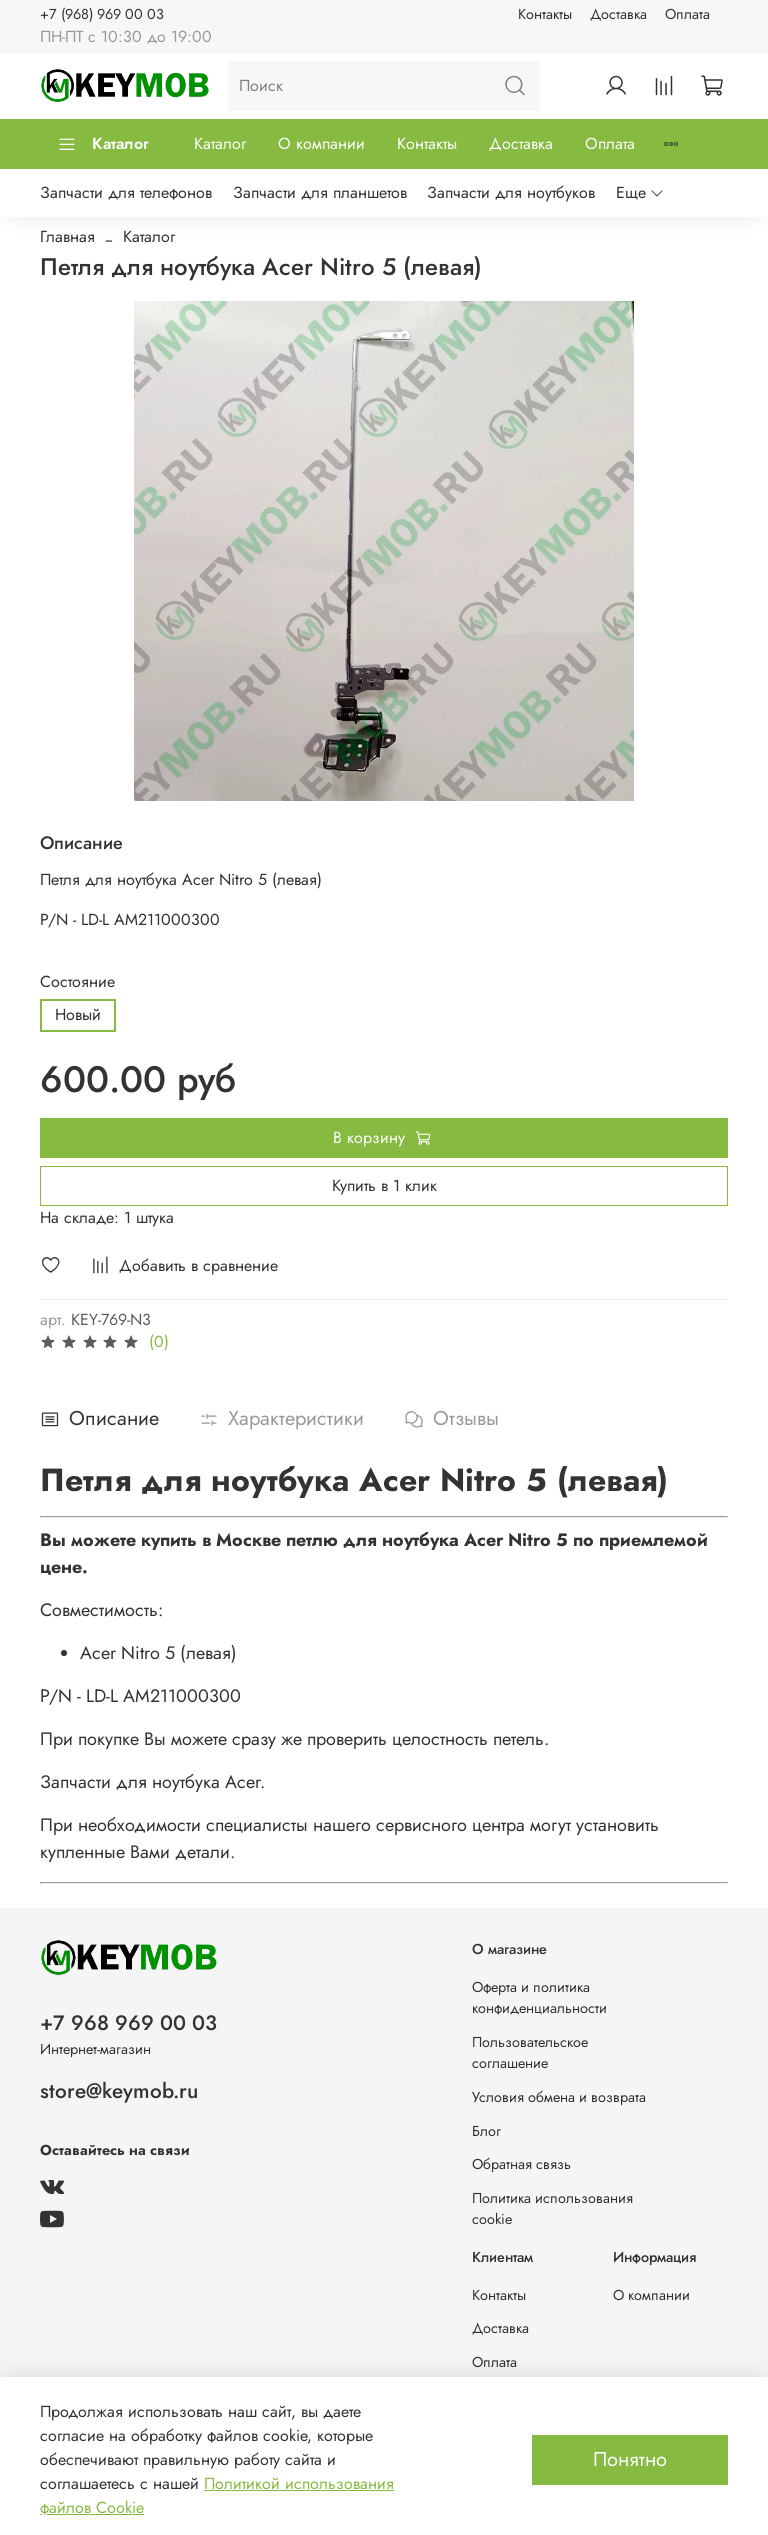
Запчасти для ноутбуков (511, 192)
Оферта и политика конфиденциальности (539, 1998)
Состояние (77, 981)
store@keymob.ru (119, 2091)
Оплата (687, 14)
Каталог (103, 143)
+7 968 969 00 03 (128, 2023)
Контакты (545, 14)
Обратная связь (521, 2164)
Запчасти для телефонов (126, 192)
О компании (321, 143)
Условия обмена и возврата (559, 2097)
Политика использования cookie (552, 2209)
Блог (486, 2131)
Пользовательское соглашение (530, 2053)
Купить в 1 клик (384, 1185)
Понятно (630, 2459)
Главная (67, 236)
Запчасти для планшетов (320, 192)
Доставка (618, 14)
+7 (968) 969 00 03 (102, 14)
